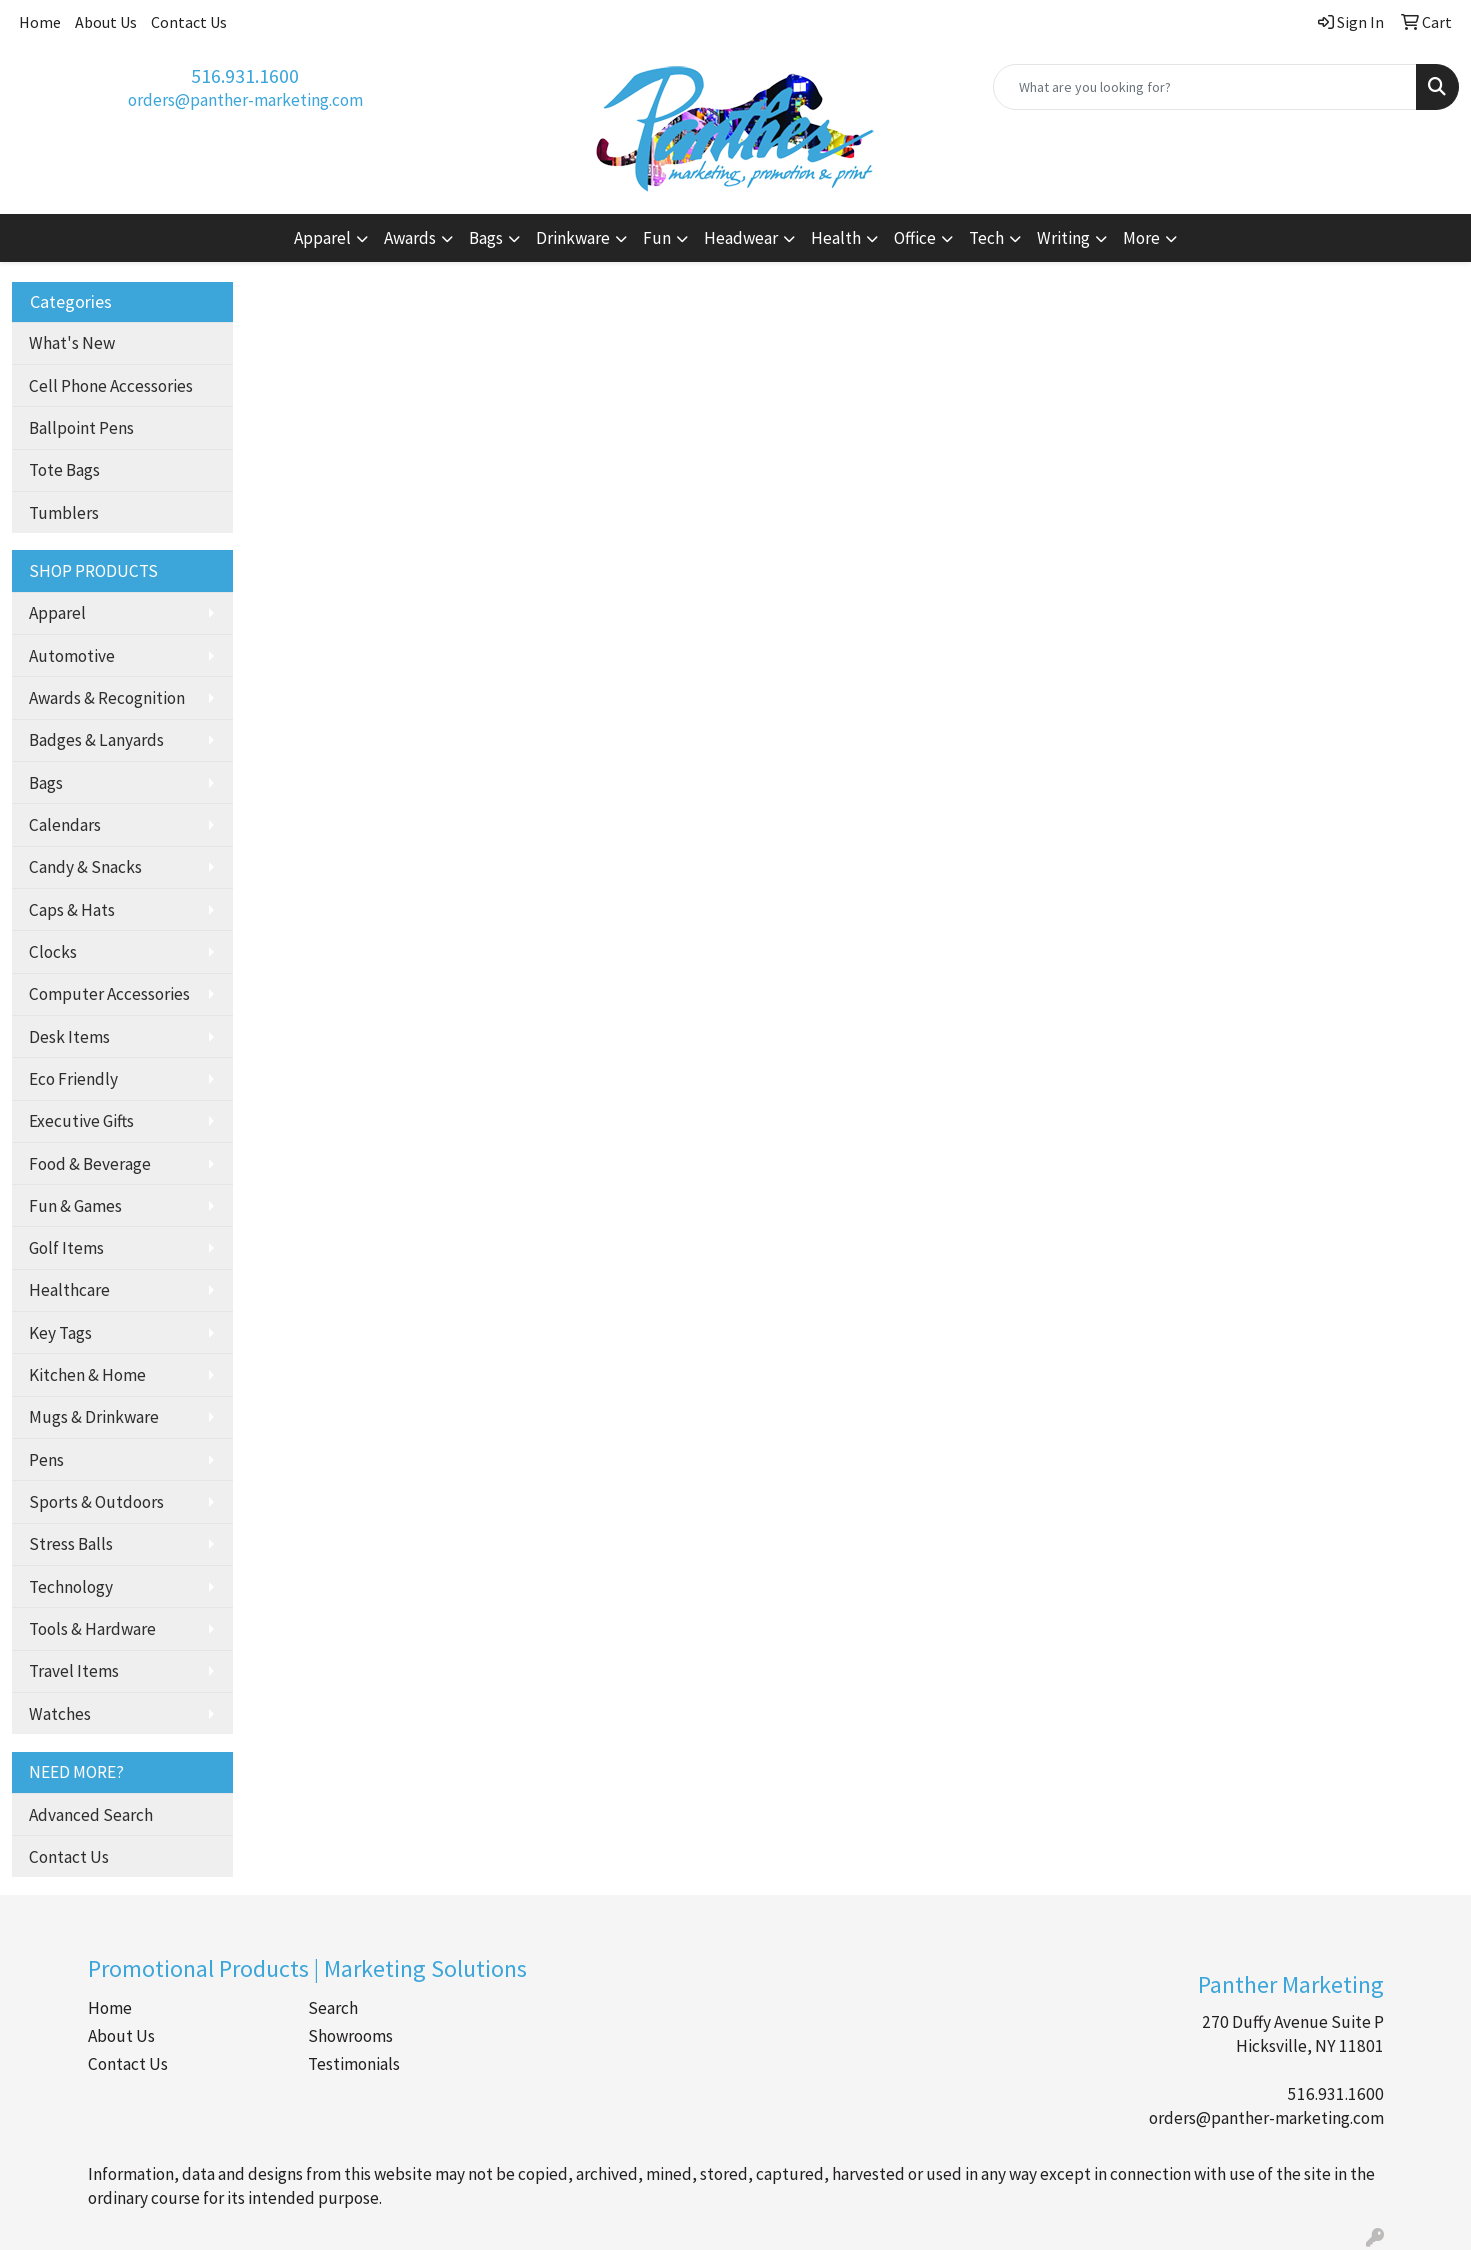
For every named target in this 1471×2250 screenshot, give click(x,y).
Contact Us (189, 22)
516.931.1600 (245, 75)
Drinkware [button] (573, 238)
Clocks (53, 952)
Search (333, 2008)
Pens (46, 1460)
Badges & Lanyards (96, 740)
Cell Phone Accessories (111, 386)
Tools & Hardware (92, 1629)
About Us (106, 22)
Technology (71, 1587)
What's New (72, 343)
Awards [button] (410, 238)
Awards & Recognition (107, 698)
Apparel (57, 613)
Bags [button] (486, 238)
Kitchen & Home (87, 1375)
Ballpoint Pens (81, 428)
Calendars (65, 825)
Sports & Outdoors (96, 1502)
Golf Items (66, 1248)
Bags (46, 783)
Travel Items (74, 1671)
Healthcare (69, 1290)
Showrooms (350, 2036)
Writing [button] (1063, 238)
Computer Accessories (109, 994)
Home (40, 22)
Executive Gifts (81, 1121)
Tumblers (64, 513)
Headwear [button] (741, 238)
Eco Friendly (73, 1079)
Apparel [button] (322, 238)
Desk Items (69, 1037)
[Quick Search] (1205, 87)
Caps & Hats (72, 910)
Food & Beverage (90, 1164)
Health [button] (836, 238)
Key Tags (60, 1333)
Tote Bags (64, 470)
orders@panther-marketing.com (245, 100)
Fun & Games (75, 1206)
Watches (60, 1714)
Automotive (72, 656)
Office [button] (915, 238)
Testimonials (354, 2064)
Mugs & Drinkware (94, 1417)
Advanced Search (91, 1815)
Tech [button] (986, 238)
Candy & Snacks (85, 867)
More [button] (1141, 238)
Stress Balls (71, 1544)
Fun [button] (657, 238)
